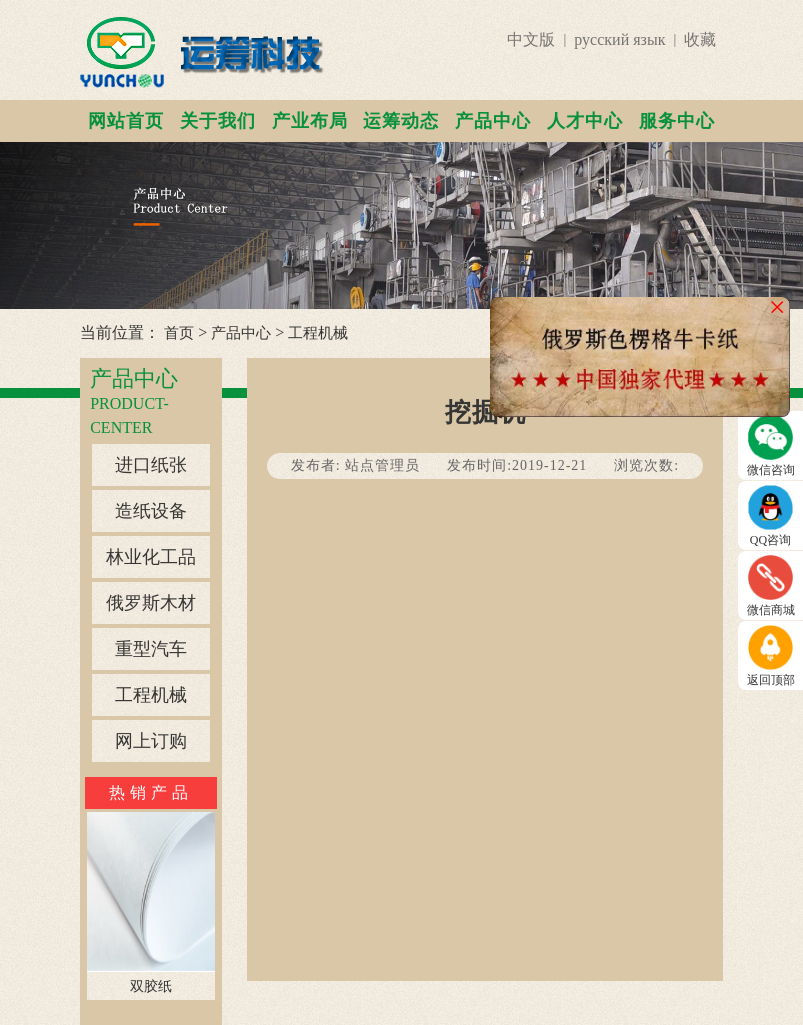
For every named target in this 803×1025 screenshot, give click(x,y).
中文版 (531, 39)
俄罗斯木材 (151, 603)
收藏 (700, 39)
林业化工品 (151, 557)
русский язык (619, 39)
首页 (179, 333)
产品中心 (493, 121)
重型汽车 (151, 649)
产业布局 (310, 121)
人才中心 (585, 121)
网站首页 (126, 121)
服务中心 (677, 121)
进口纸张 (151, 465)
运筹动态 (401, 121)
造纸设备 (151, 511)
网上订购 (151, 741)
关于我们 (218, 121)
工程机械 (318, 333)
